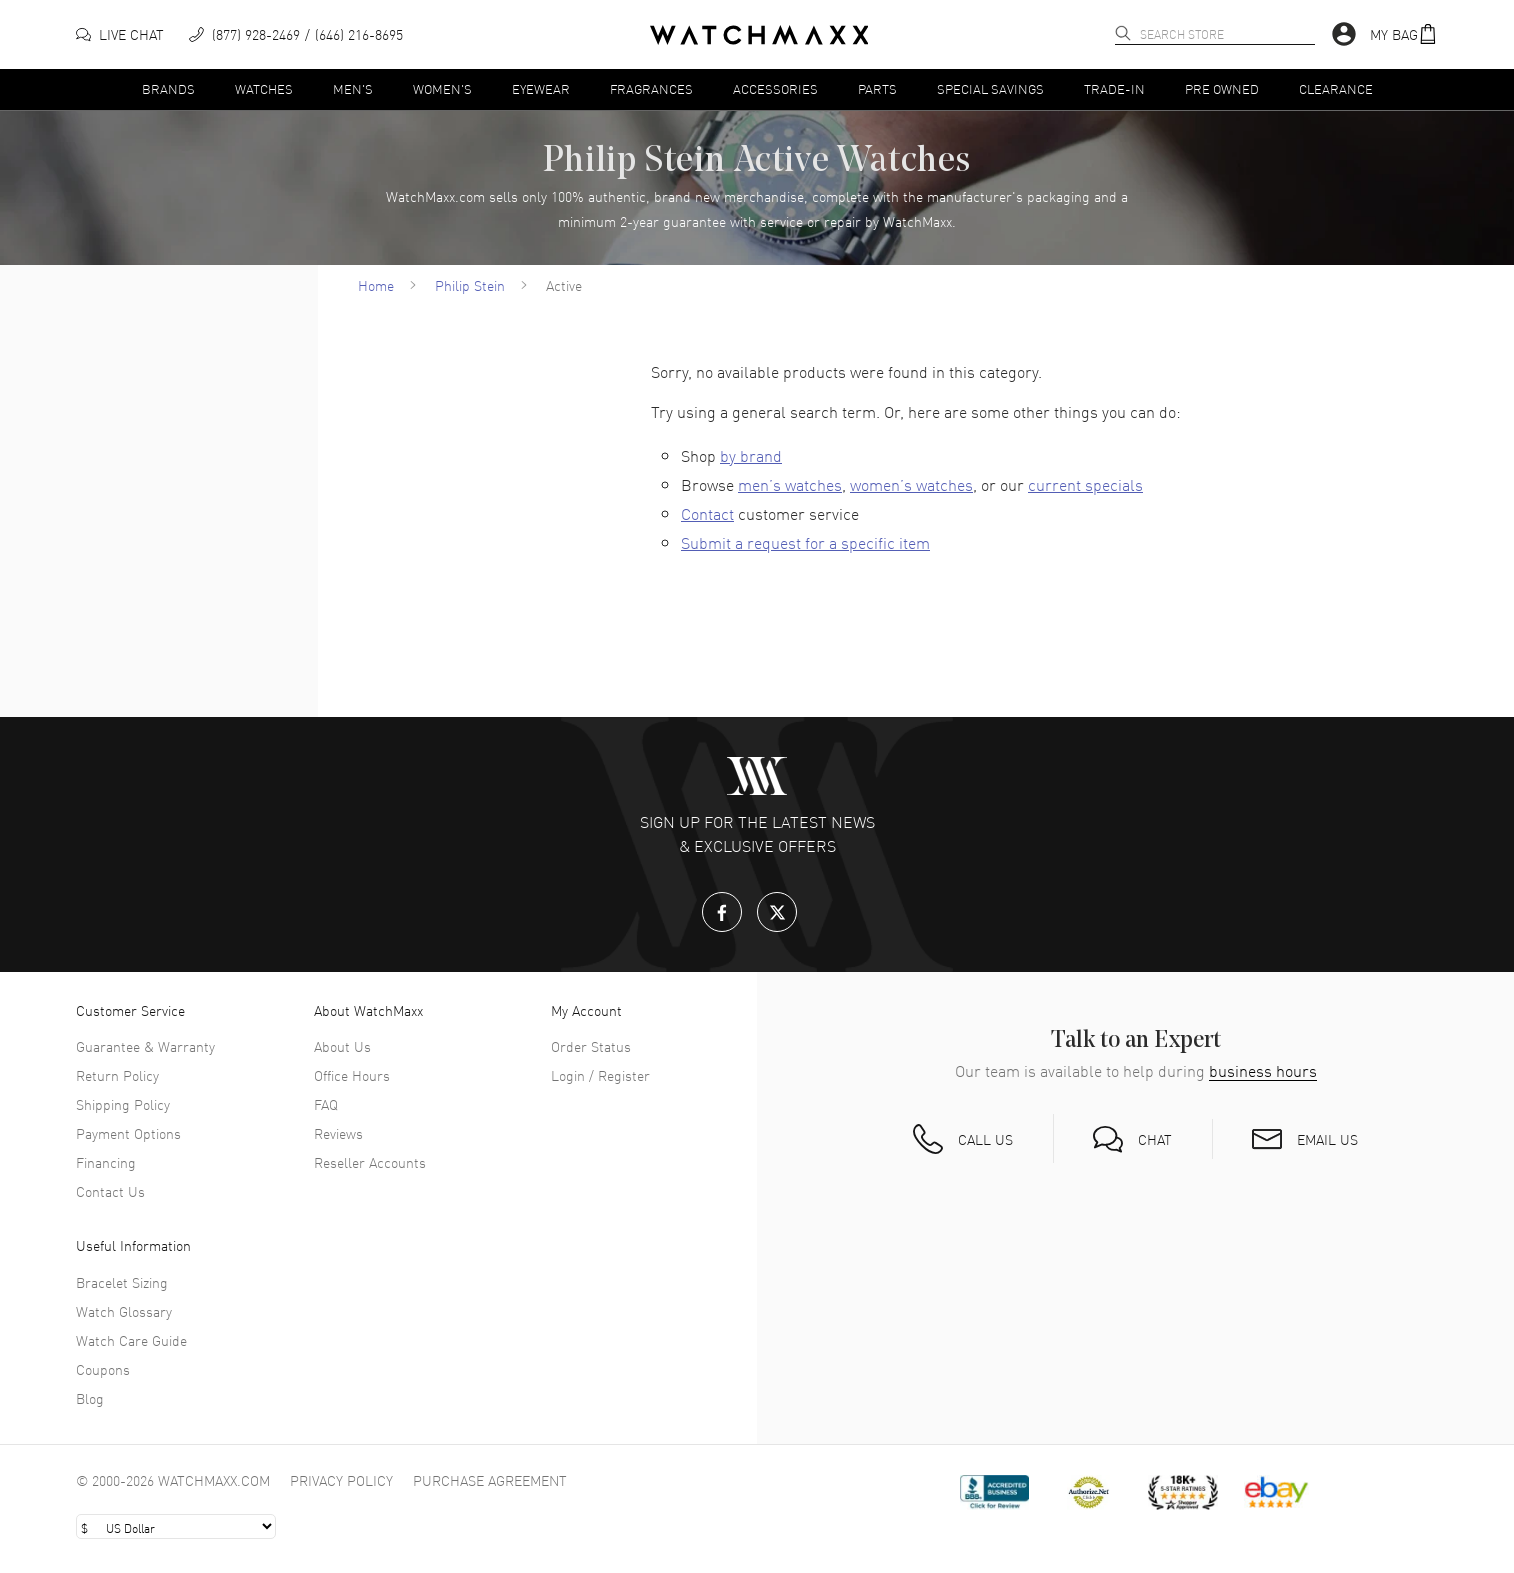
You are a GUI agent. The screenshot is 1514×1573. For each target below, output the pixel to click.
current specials (1085, 484)
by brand (751, 455)
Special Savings (990, 88)
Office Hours (352, 1075)
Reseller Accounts (370, 1162)
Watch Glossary (124, 1311)
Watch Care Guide (131, 1340)
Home (376, 285)
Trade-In (1114, 88)
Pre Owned (1222, 88)
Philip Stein (470, 285)
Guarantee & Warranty (145, 1046)
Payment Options (128, 1133)
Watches (264, 88)
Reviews (338, 1133)
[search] (1123, 33)
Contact (707, 513)
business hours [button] (1263, 1070)
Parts (877, 88)
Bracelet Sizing (122, 1282)
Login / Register (600, 1075)
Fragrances (651, 88)
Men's (353, 88)
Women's (442, 88)
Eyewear (541, 88)
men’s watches (790, 484)
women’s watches (911, 484)
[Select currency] (176, 1526)
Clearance (1336, 88)
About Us (342, 1046)
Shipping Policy (123, 1104)
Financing (106, 1162)
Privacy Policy (341, 1480)
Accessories (775, 88)
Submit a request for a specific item (805, 542)
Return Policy (117, 1075)
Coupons (103, 1369)
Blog (90, 1398)
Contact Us (110, 1191)
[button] (1404, 34)
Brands (168, 88)
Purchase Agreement (490, 1480)
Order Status (591, 1046)
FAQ (326, 1104)
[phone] (296, 34)
